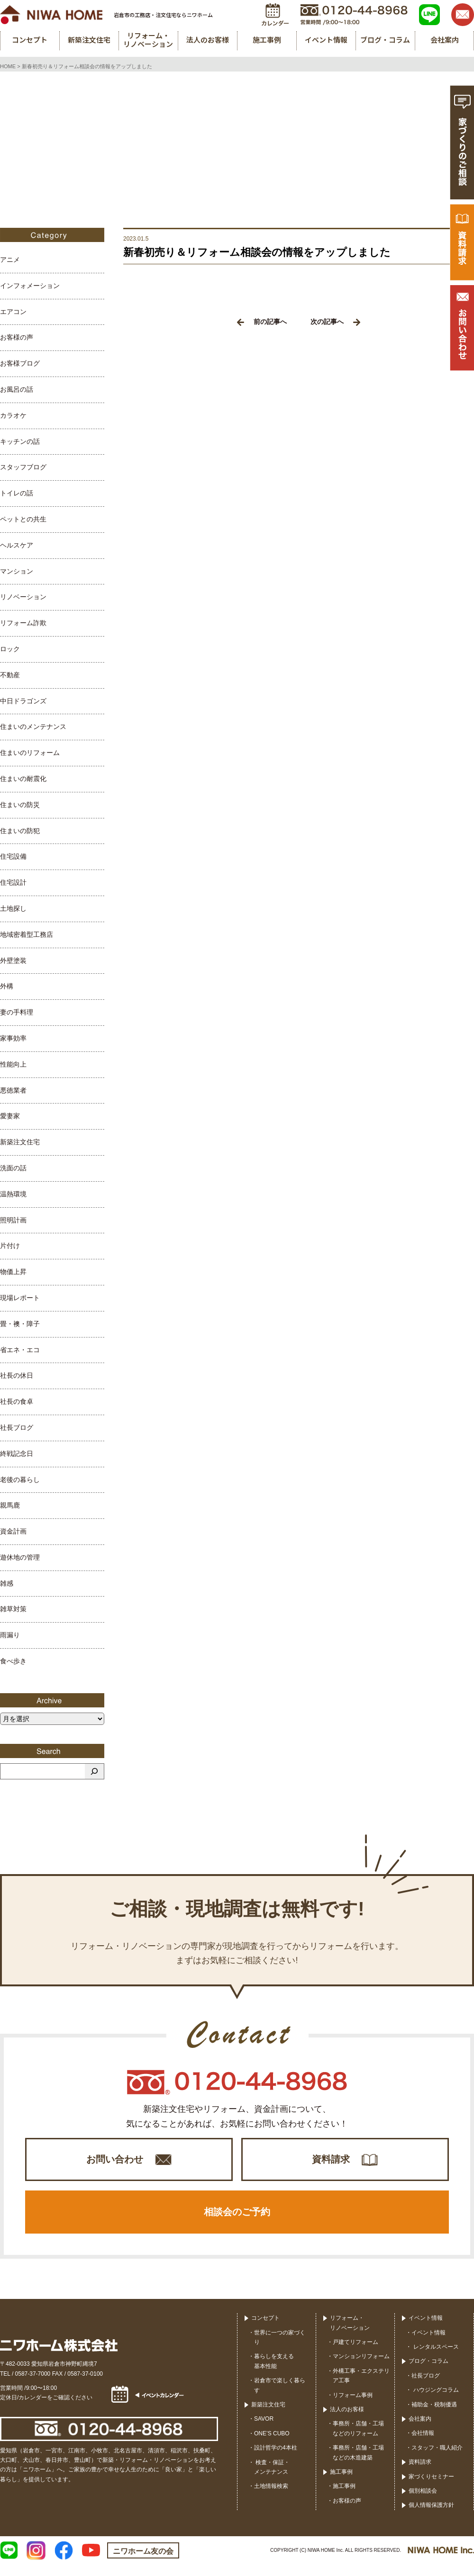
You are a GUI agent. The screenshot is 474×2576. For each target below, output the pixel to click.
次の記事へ (335, 322)
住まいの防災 (20, 804)
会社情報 (422, 2444)
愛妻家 (10, 1116)
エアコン (13, 311)
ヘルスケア (16, 545)
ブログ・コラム (428, 2373)
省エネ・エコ (20, 1350)
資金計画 (13, 1531)
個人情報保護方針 (431, 2516)
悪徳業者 (13, 1090)
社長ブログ (16, 1427)
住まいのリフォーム (30, 752)
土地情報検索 (271, 2498)
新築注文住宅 (20, 1142)
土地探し (13, 908)
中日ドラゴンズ (23, 701)
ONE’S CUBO (272, 2445)
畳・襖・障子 (20, 1324)
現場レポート (20, 1297)
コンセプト (265, 2329)
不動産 (10, 675)
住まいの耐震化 (23, 778)
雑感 (6, 1583)
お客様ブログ (20, 363)
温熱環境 (13, 1194)
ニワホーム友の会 (143, 2563)
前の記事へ (262, 322)
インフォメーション (30, 285)
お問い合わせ (114, 2162)
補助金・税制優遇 (434, 2416)
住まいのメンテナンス (33, 726)
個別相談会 (423, 2502)
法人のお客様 (347, 2421)
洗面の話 (13, 1168)
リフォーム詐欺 (23, 623)
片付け (10, 1245)
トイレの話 (16, 493)
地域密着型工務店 (26, 934)
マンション (16, 571)
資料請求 (331, 2162)
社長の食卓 (16, 1401)
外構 (6, 986)
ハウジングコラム (434, 2401)
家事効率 (13, 1038)
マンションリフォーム (361, 2368)
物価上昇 (13, 1271)
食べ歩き (13, 1661)
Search (52, 1751)
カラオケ (13, 415)
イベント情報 (426, 2329)
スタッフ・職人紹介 (437, 2459)
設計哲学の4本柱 (275, 2459)
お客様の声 (16, 337)
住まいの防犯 (20, 831)
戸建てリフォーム (355, 2354)
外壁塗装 (13, 960)
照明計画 (13, 1220)
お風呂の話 (16, 389)
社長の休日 (16, 1375)
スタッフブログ (23, 467)
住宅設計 (13, 882)
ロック (10, 649)
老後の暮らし (20, 1479)
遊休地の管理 (20, 1557)
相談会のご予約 (237, 2221)
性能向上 (13, 1064)
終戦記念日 (16, 1453)
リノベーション (23, 597)
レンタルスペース (434, 2358)
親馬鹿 (10, 1505)
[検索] (94, 1771)
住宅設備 (13, 856)
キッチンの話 (20, 441)
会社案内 (420, 2430)
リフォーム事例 (353, 2406)
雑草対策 (13, 1609)
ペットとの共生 (23, 519)
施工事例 (341, 2483)
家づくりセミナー (431, 2488)
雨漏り (10, 1635)
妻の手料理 (16, 1012)
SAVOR (263, 2430)
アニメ (10, 259)
